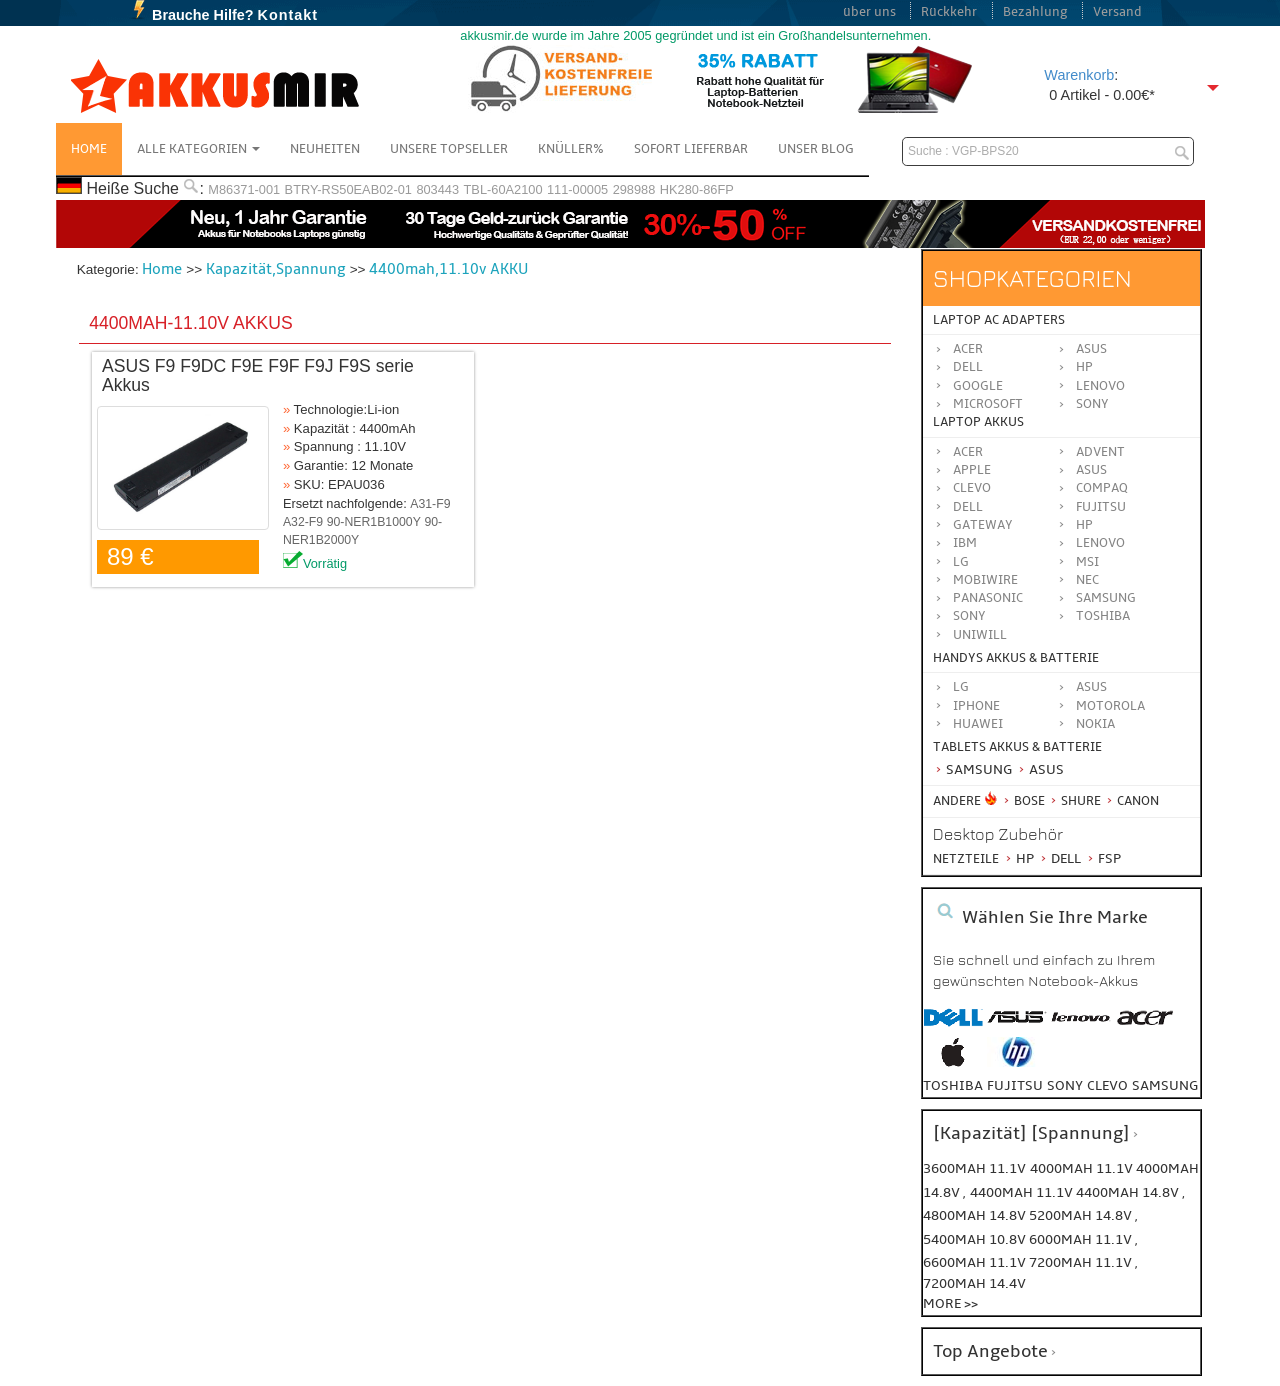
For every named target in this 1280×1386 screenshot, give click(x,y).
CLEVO (972, 488)
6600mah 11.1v (976, 1262)
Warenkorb (1079, 75)
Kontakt (288, 15)
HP (1084, 367)
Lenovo (1100, 386)
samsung (1165, 1085)
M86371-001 (244, 189)
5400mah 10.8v (976, 1239)
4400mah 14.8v (1129, 1192)
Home (89, 149)
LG (961, 562)
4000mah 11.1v (1083, 1168)
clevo (1107, 1085)
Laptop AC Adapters (999, 320)
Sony (1092, 404)
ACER (968, 452)
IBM (965, 543)
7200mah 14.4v (974, 1283)
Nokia (1095, 724)
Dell (968, 367)
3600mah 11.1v (974, 1168)
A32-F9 (303, 522)
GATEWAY (983, 525)
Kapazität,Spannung (276, 269)
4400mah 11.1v (1023, 1192)
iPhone (976, 706)
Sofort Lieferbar (691, 149)
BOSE (1024, 801)
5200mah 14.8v (1082, 1215)
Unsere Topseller (449, 149)
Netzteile (966, 859)
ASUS (1091, 470)
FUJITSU (1101, 507)
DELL (968, 507)
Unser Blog (816, 149)
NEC (1087, 580)
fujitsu (1015, 1085)
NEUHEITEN (325, 149)
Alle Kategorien (198, 149)
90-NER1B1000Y (374, 522)
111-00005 (577, 189)
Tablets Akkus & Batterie (1017, 747)
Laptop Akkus (978, 422)
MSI (1087, 562)
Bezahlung (1035, 12)
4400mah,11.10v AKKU (448, 269)
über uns (869, 12)
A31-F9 (430, 504)
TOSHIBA (1103, 616)
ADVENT (1100, 452)
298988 (634, 189)
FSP (1103, 858)
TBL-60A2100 (503, 189)
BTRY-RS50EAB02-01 (348, 189)
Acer (968, 349)
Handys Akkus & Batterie (1016, 658)
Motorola (1110, 706)
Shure (1074, 801)
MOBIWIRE (985, 580)
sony (1065, 1085)
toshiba (953, 1085)
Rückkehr (949, 12)
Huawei (978, 724)
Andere (957, 801)
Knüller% (571, 149)
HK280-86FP (697, 189)
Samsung (972, 769)
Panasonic (988, 598)
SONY (969, 616)
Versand (1117, 12)
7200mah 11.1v (1082, 1262)
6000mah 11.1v (1082, 1239)
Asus (1091, 349)
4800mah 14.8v (976, 1215)
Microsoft (988, 404)
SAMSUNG (1106, 598)
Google (978, 386)
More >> (950, 1303)
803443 (437, 189)
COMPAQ (1102, 488)
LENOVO (1100, 543)
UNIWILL (980, 635)
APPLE (972, 470)
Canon (1131, 801)
